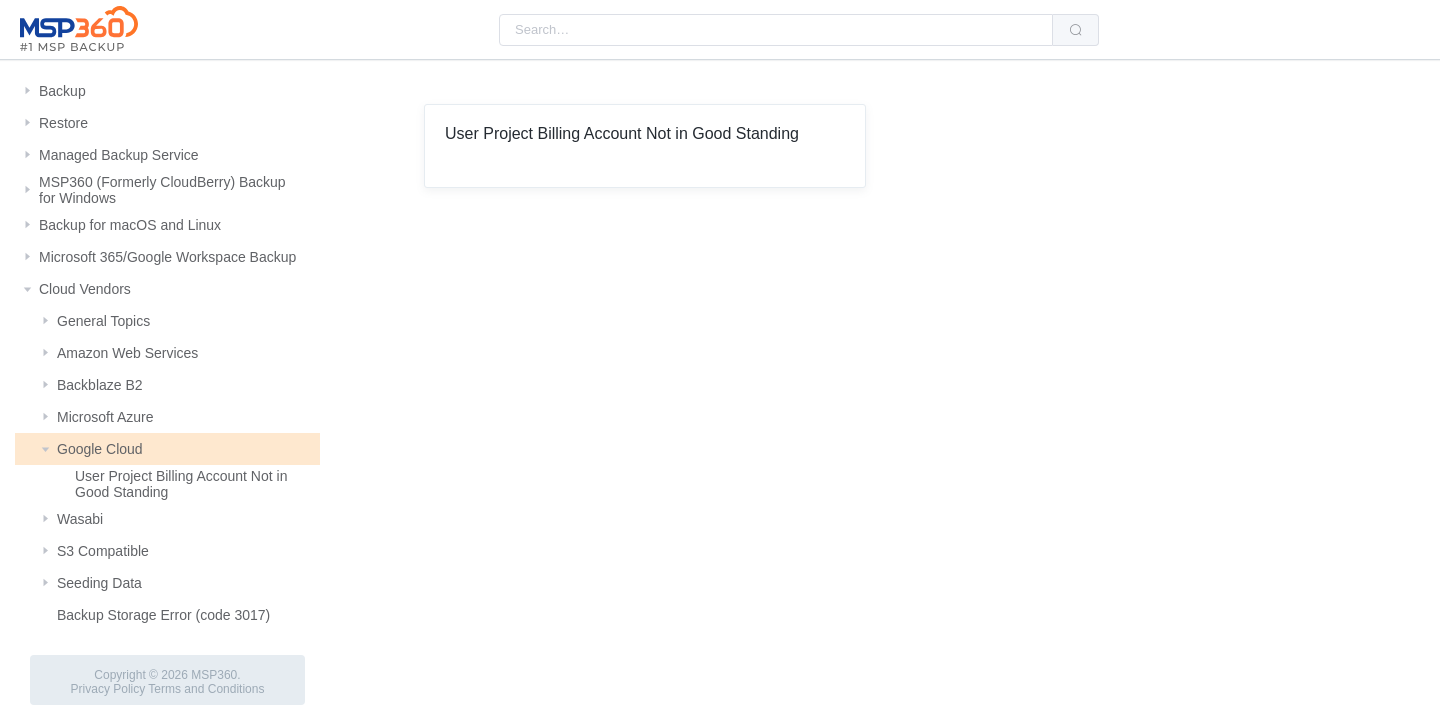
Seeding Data (99, 583)
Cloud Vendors (85, 289)
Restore (63, 123)
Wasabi (80, 519)
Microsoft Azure (105, 417)
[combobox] (776, 30)
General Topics (103, 321)
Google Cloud (100, 449)
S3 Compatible (103, 551)
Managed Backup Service (119, 155)
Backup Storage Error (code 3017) (163, 615)
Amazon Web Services (127, 353)
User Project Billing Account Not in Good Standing (181, 484)
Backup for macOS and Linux (130, 225)
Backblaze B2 (100, 385)
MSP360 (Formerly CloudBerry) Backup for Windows (162, 190)
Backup (62, 91)
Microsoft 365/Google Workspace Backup (167, 257)
